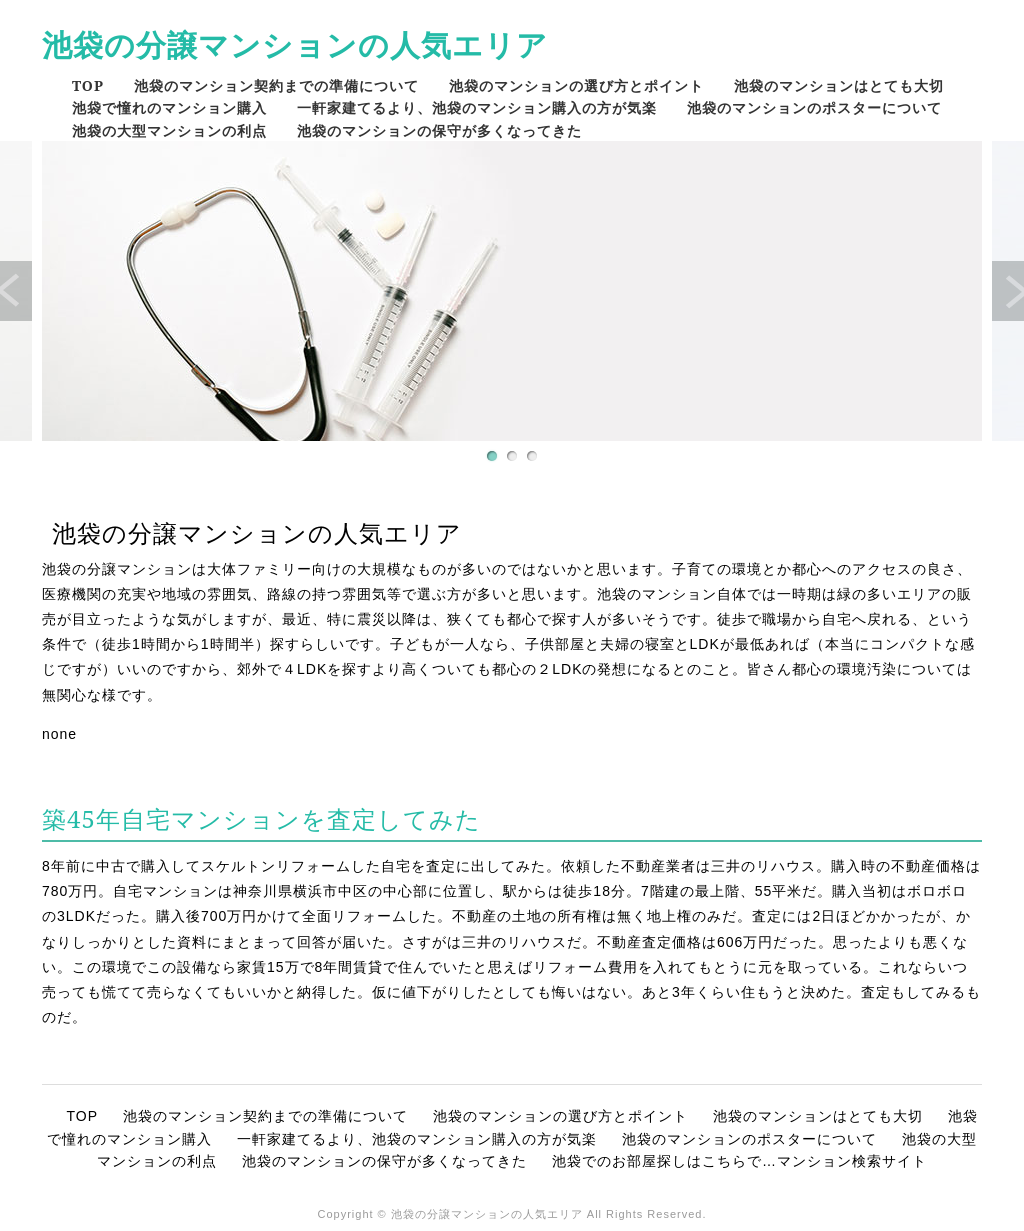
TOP (88, 85)
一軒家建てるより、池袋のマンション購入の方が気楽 (477, 107)
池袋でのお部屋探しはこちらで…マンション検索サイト (739, 1161)
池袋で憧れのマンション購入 (169, 107)
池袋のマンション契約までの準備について (276, 85)
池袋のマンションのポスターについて (814, 107)
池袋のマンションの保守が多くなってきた (439, 130)
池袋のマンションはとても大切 (839, 85)
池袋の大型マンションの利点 (169, 130)
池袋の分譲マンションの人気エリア (295, 44)
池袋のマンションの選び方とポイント (576, 85)
